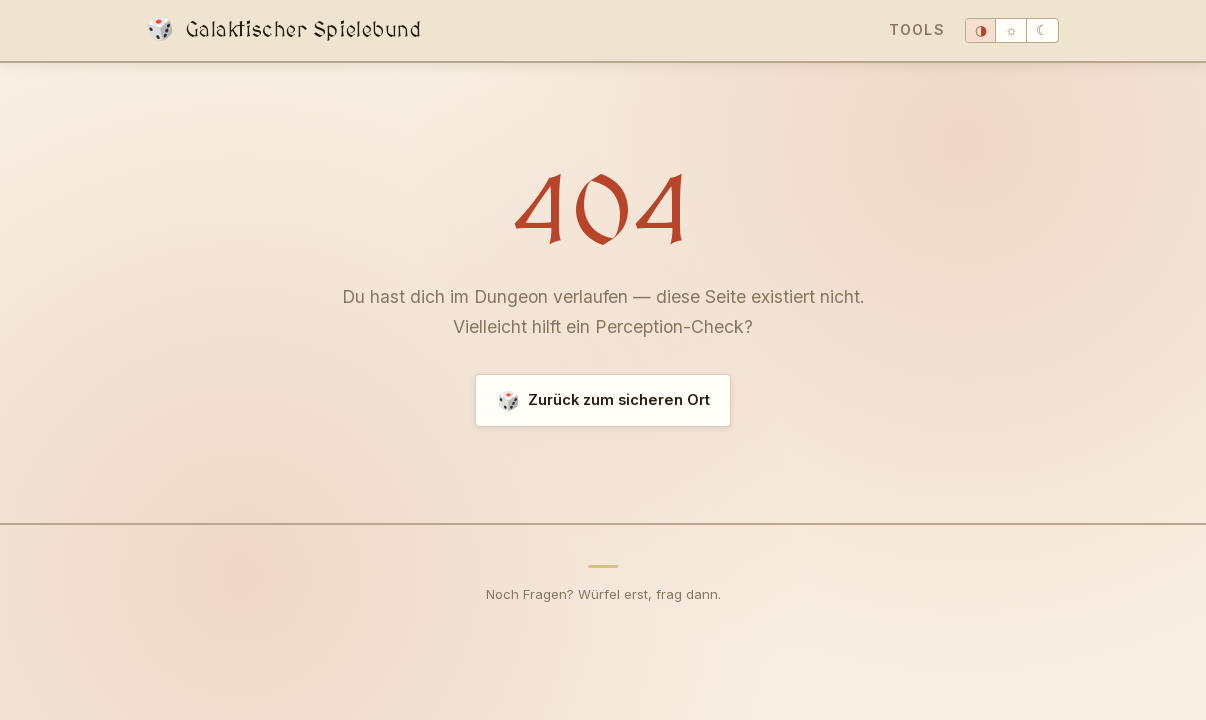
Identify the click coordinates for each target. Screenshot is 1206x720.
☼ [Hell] (1011, 30)
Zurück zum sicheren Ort (603, 400)
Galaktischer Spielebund (284, 30)
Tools (917, 29)
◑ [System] (981, 30)
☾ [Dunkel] (1042, 30)
